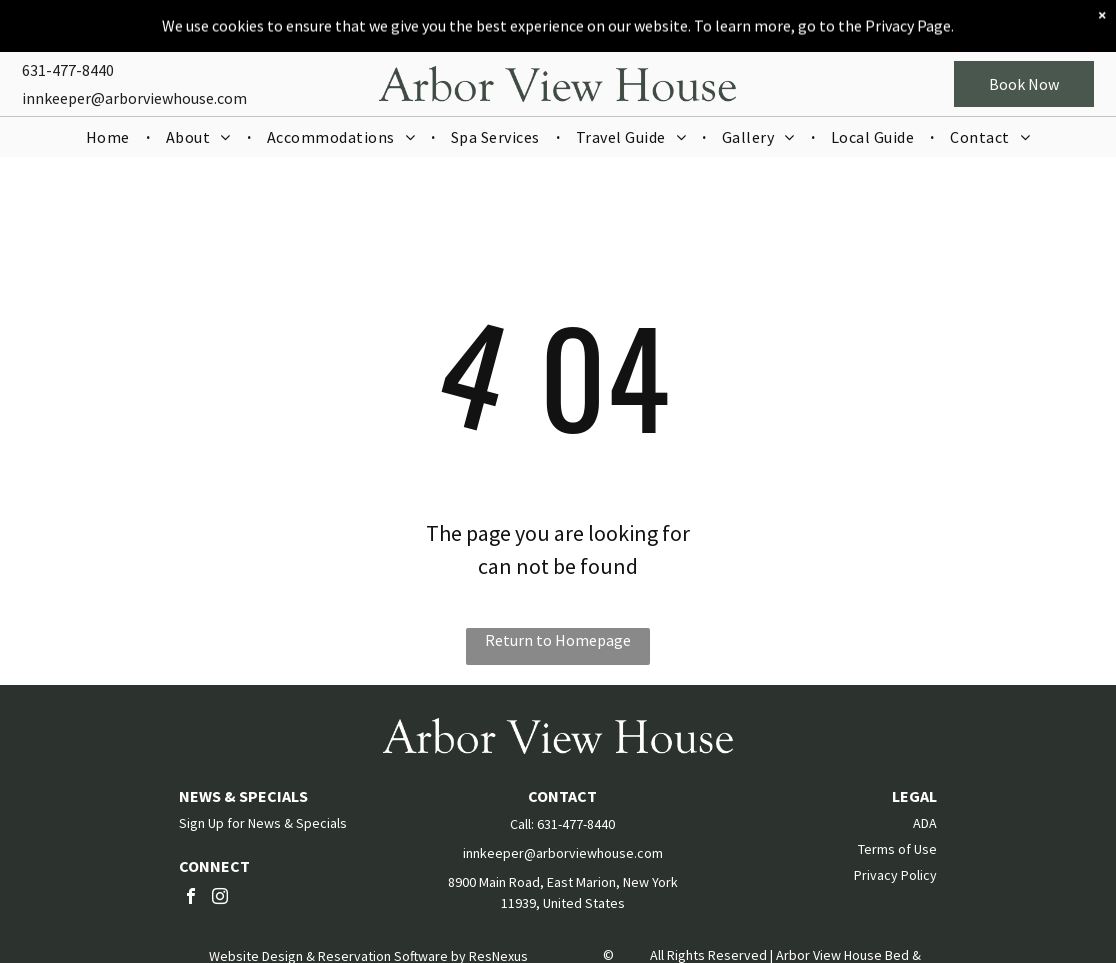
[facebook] (191, 898)
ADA (925, 823)
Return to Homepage (558, 640)
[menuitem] (110, 122)
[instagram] (220, 898)
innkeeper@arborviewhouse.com (134, 83)
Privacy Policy (895, 875)
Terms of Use (897, 849)
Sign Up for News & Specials (263, 823)
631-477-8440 (68, 55)
